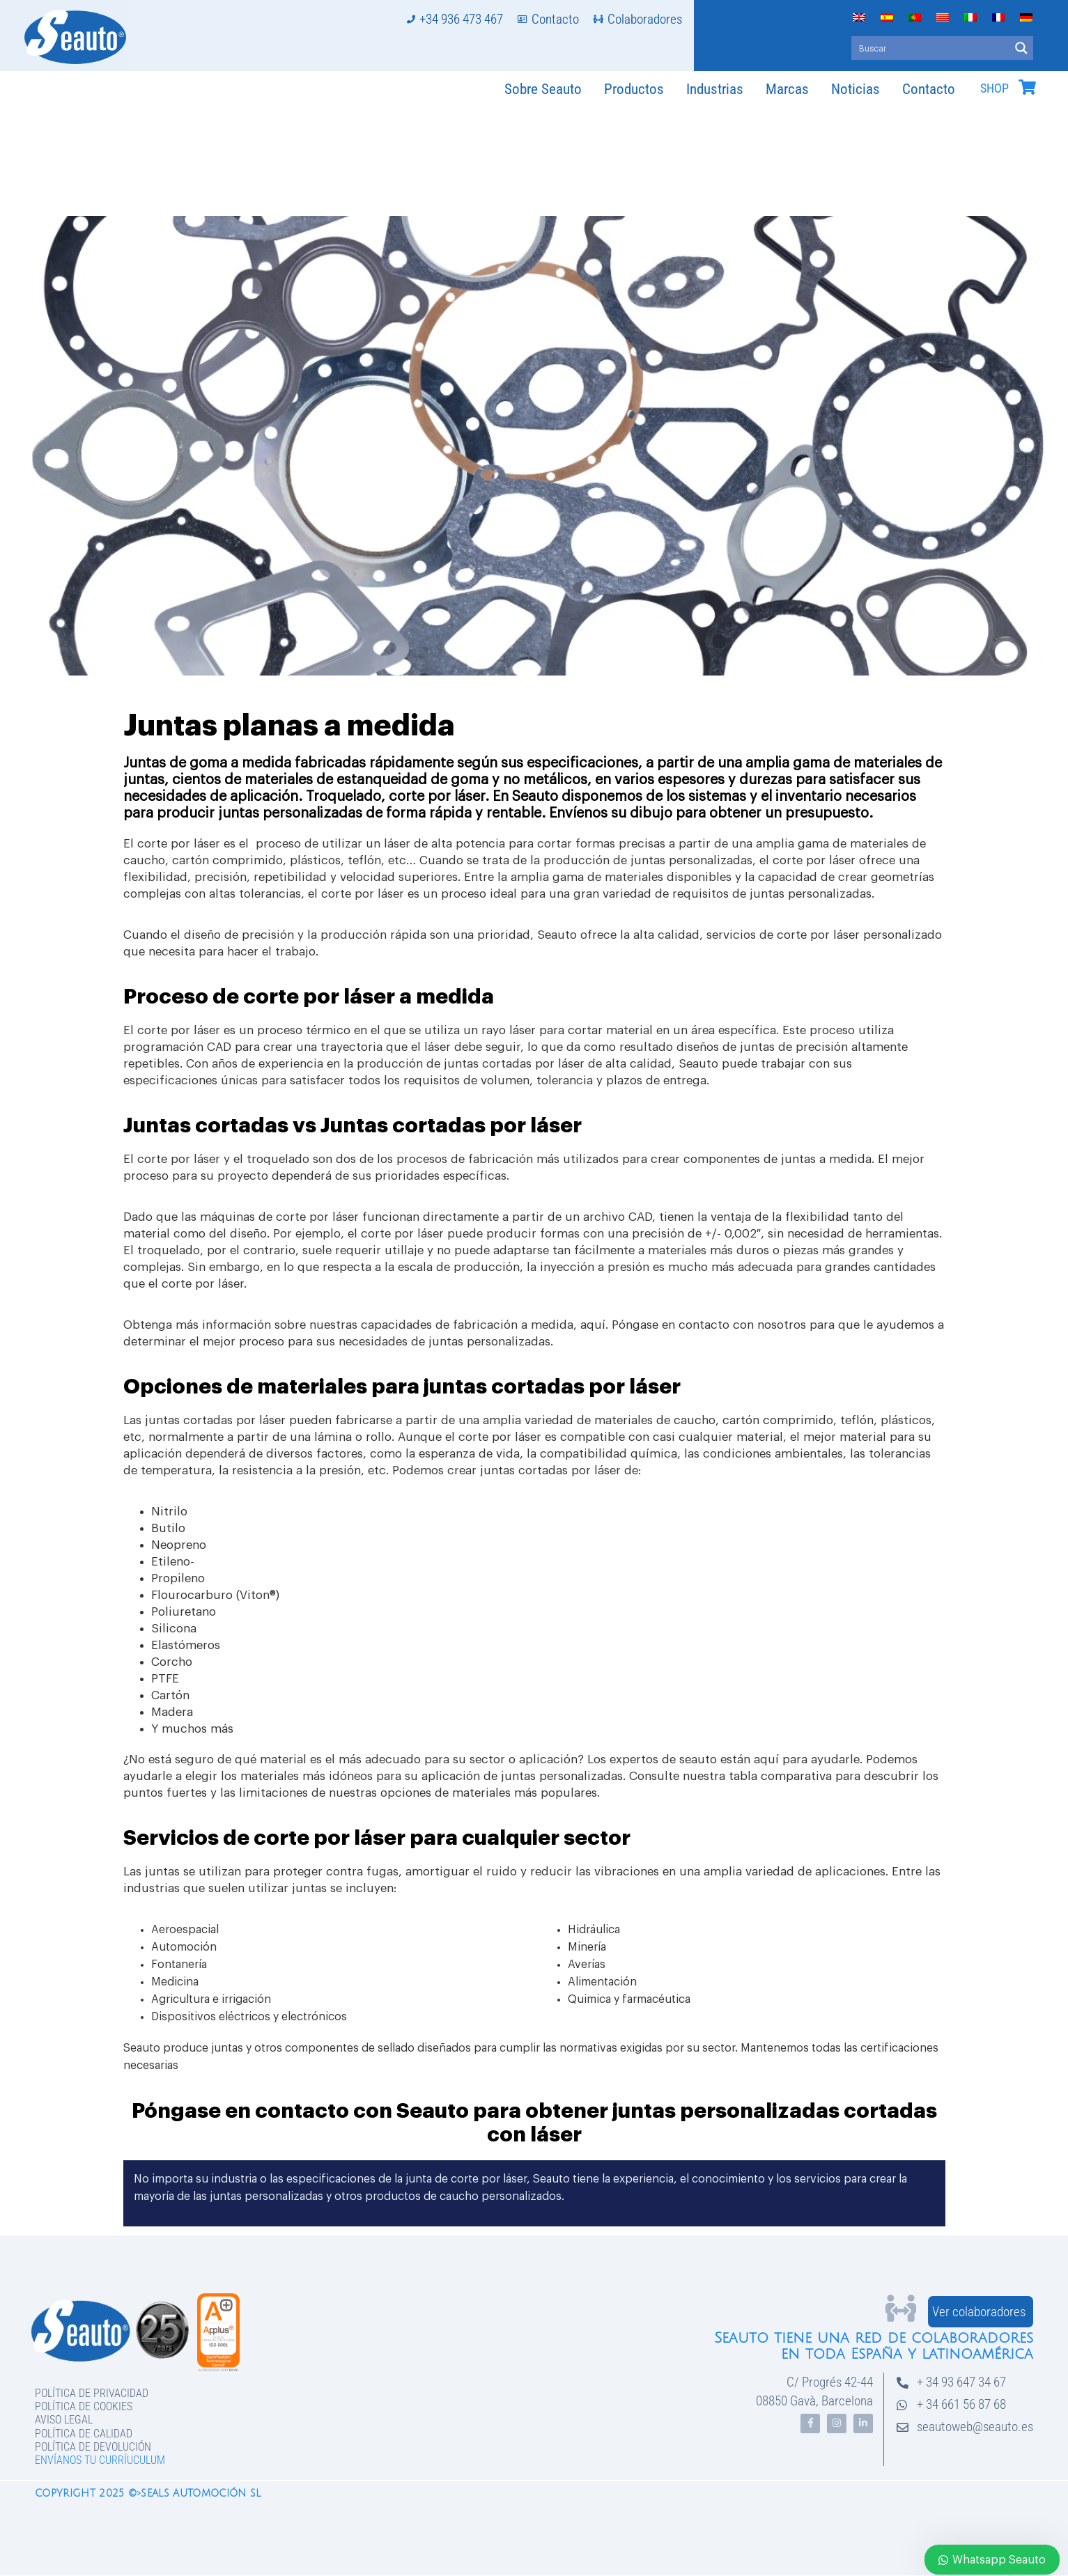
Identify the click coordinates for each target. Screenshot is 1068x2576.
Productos (634, 89)
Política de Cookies (83, 2406)
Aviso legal (64, 2419)
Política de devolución (93, 2446)
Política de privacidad (91, 2393)
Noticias (855, 89)
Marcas (787, 89)
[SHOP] (1027, 87)
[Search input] (931, 48)
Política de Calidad (83, 2433)
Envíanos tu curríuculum (100, 2460)
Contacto (928, 89)
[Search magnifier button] (1021, 48)
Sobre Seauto (543, 89)
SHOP (994, 88)
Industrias (714, 89)
